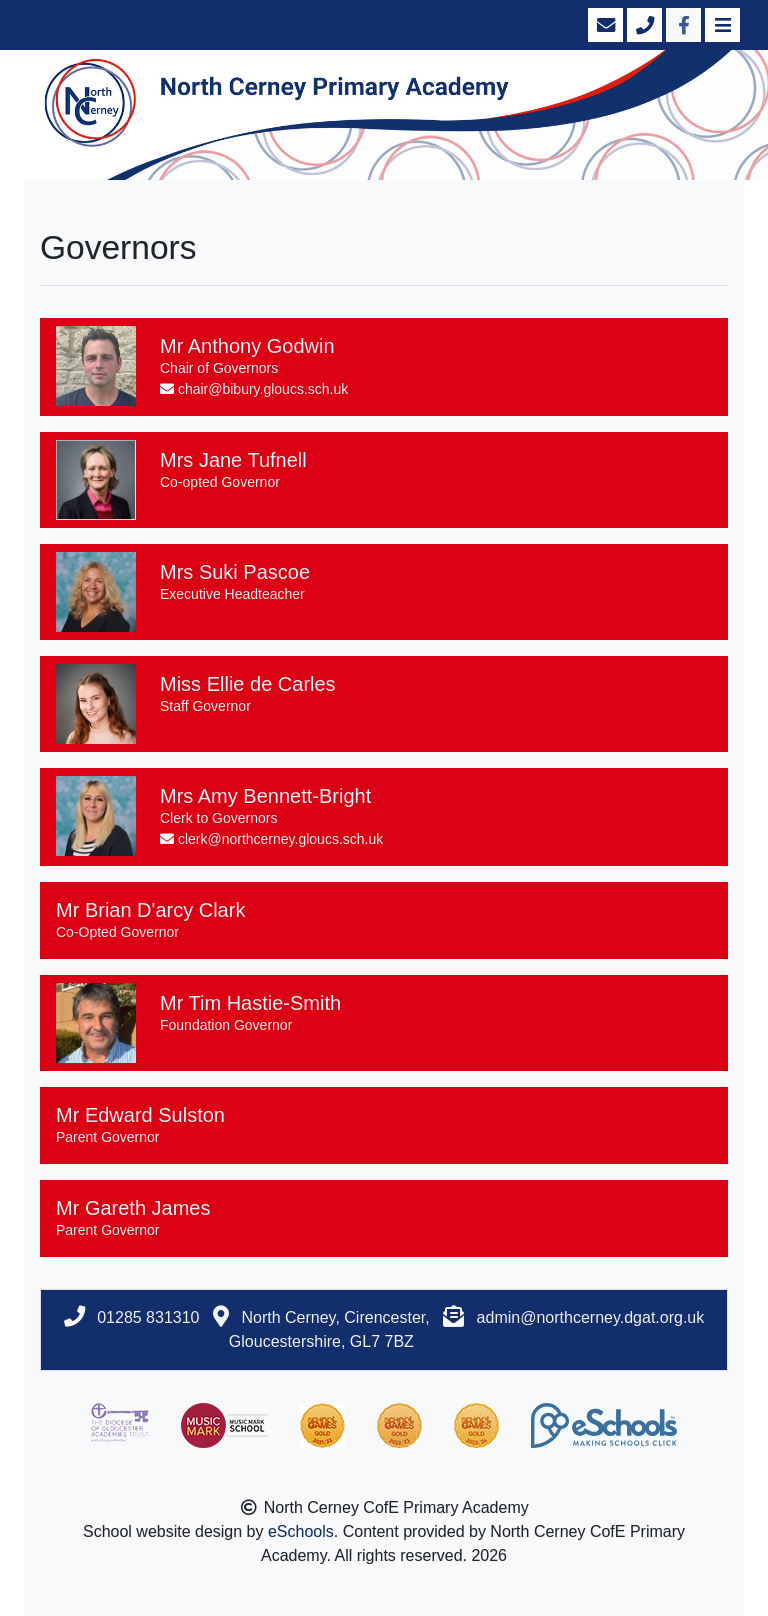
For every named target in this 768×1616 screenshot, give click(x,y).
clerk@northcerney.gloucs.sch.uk (271, 839)
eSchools (301, 1531)
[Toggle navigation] (720, 25)
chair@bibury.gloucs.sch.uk (254, 389)
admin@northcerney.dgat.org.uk (591, 1317)
